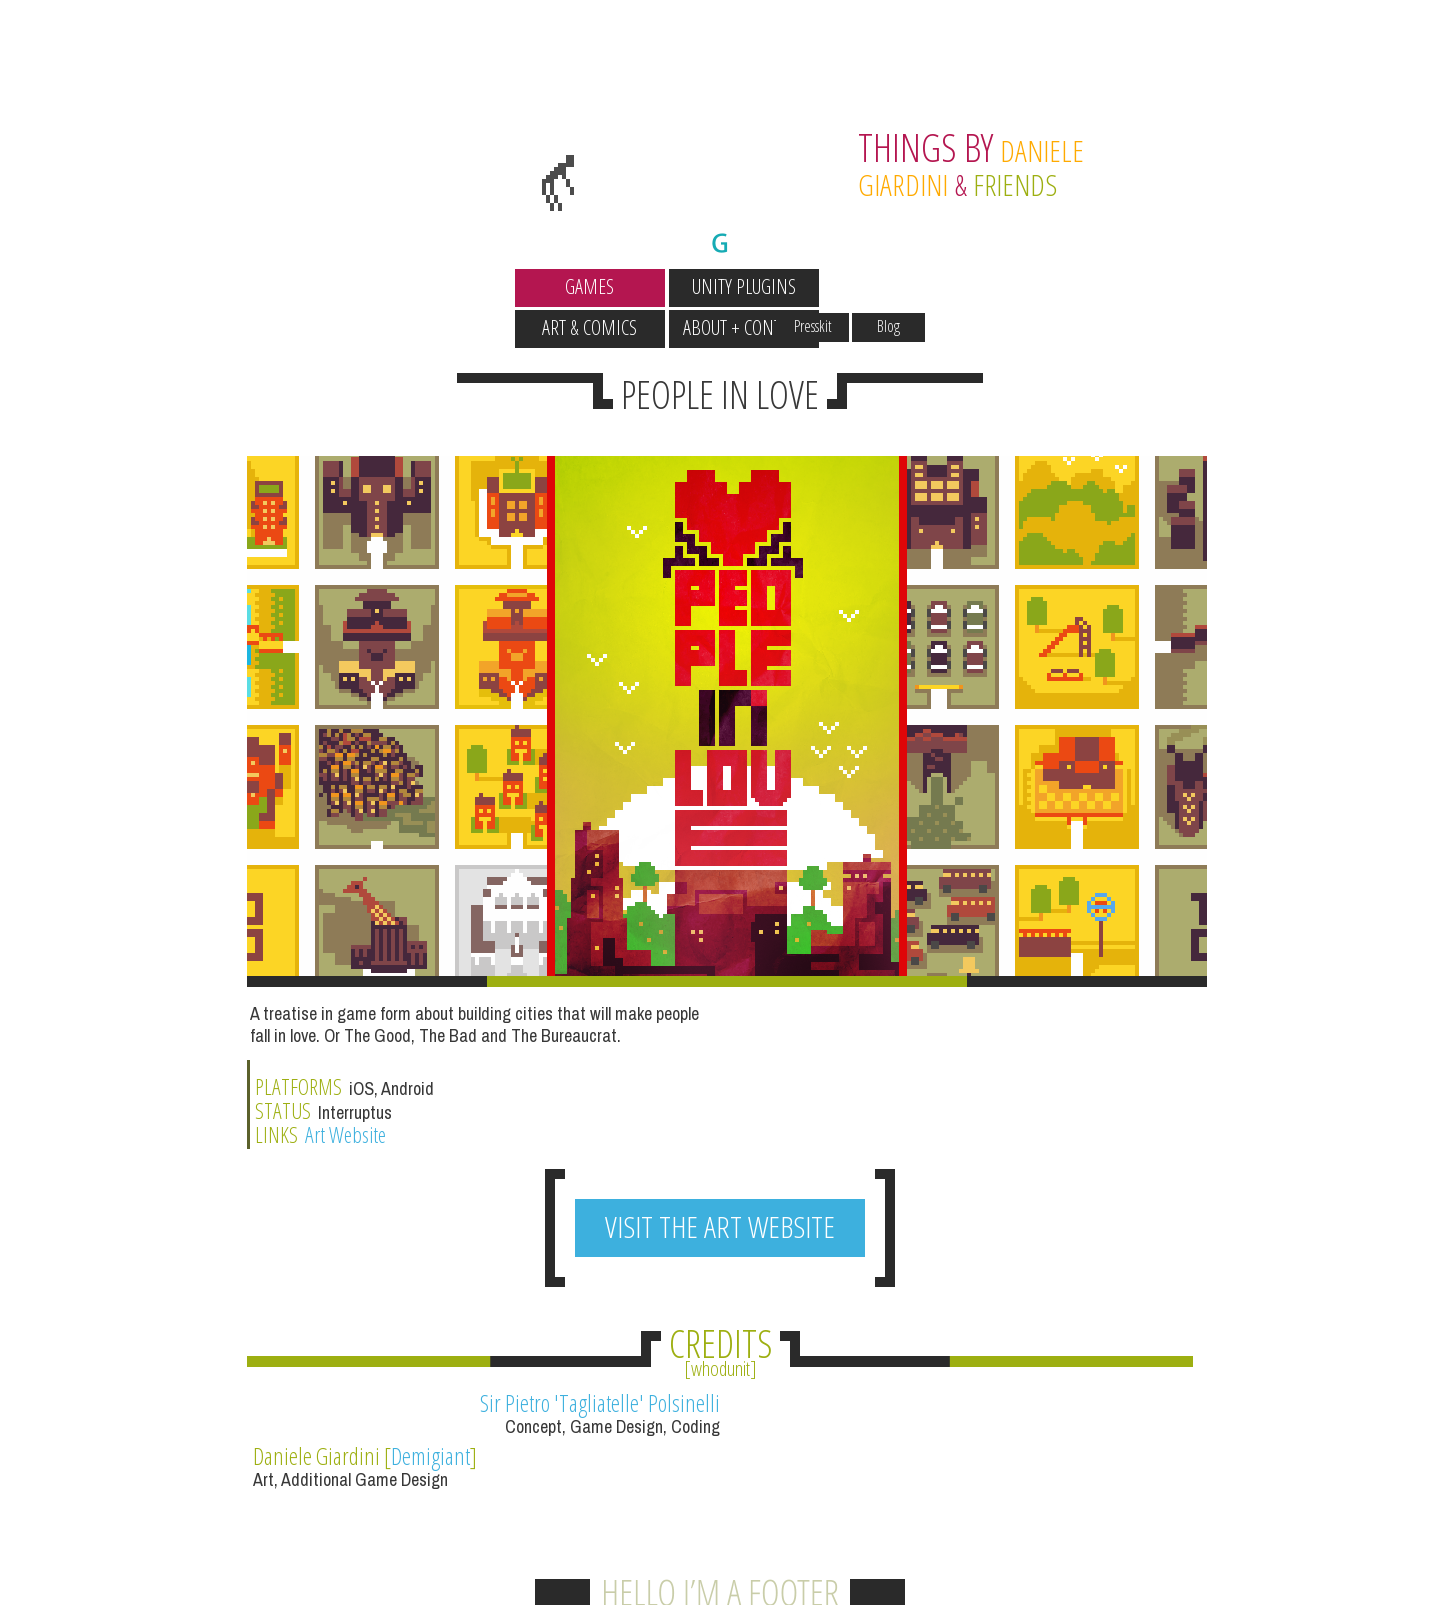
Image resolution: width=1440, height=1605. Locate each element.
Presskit (914, 249)
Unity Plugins (643, 286)
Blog (989, 249)
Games (489, 286)
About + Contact (951, 286)
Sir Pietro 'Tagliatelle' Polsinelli (580, 1264)
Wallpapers (489, 249)
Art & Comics (797, 286)
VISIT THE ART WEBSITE (720, 1087)
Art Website (835, 988)
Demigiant (917, 1264)
